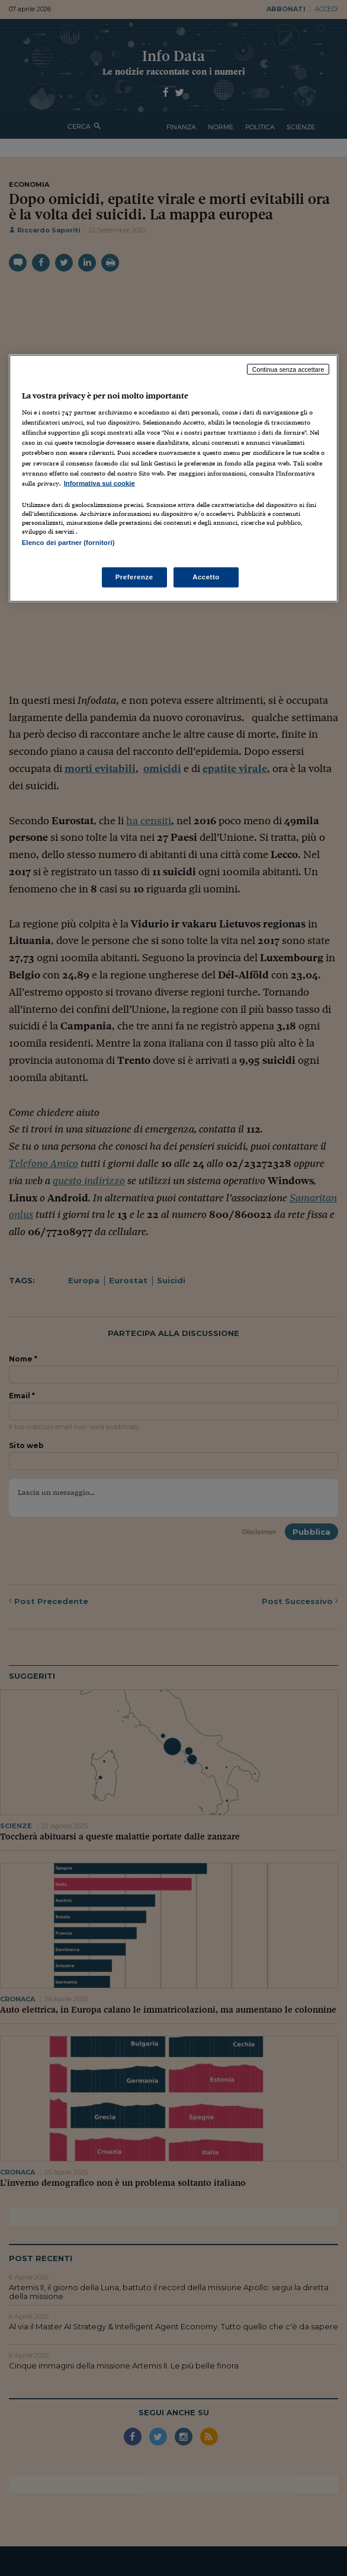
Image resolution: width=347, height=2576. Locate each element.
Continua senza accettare (288, 368)
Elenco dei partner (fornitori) (68, 542)
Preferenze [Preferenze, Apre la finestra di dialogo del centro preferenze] (134, 577)
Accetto (206, 577)
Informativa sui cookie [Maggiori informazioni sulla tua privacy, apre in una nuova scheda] (99, 482)
